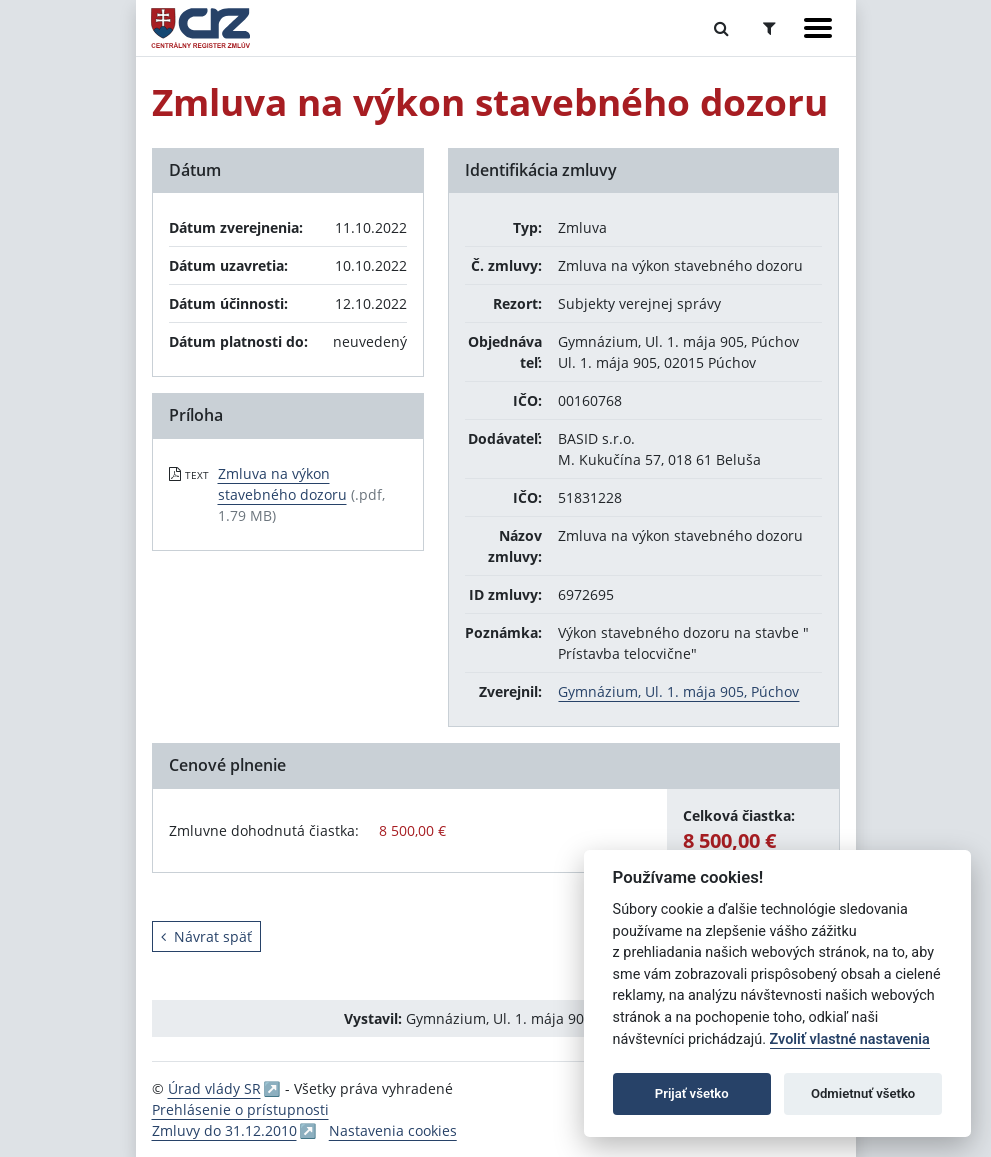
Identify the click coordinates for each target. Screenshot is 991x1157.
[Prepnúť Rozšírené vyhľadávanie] (769, 28)
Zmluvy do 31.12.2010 (224, 1130)
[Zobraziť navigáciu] (818, 28)
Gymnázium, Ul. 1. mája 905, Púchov (678, 691)
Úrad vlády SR (214, 1088)
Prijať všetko (692, 1093)
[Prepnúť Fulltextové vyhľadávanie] (721, 28)
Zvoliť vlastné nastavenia (850, 1039)
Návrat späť (206, 936)
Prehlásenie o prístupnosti (240, 1109)
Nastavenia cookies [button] (393, 1130)
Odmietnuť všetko (863, 1093)
